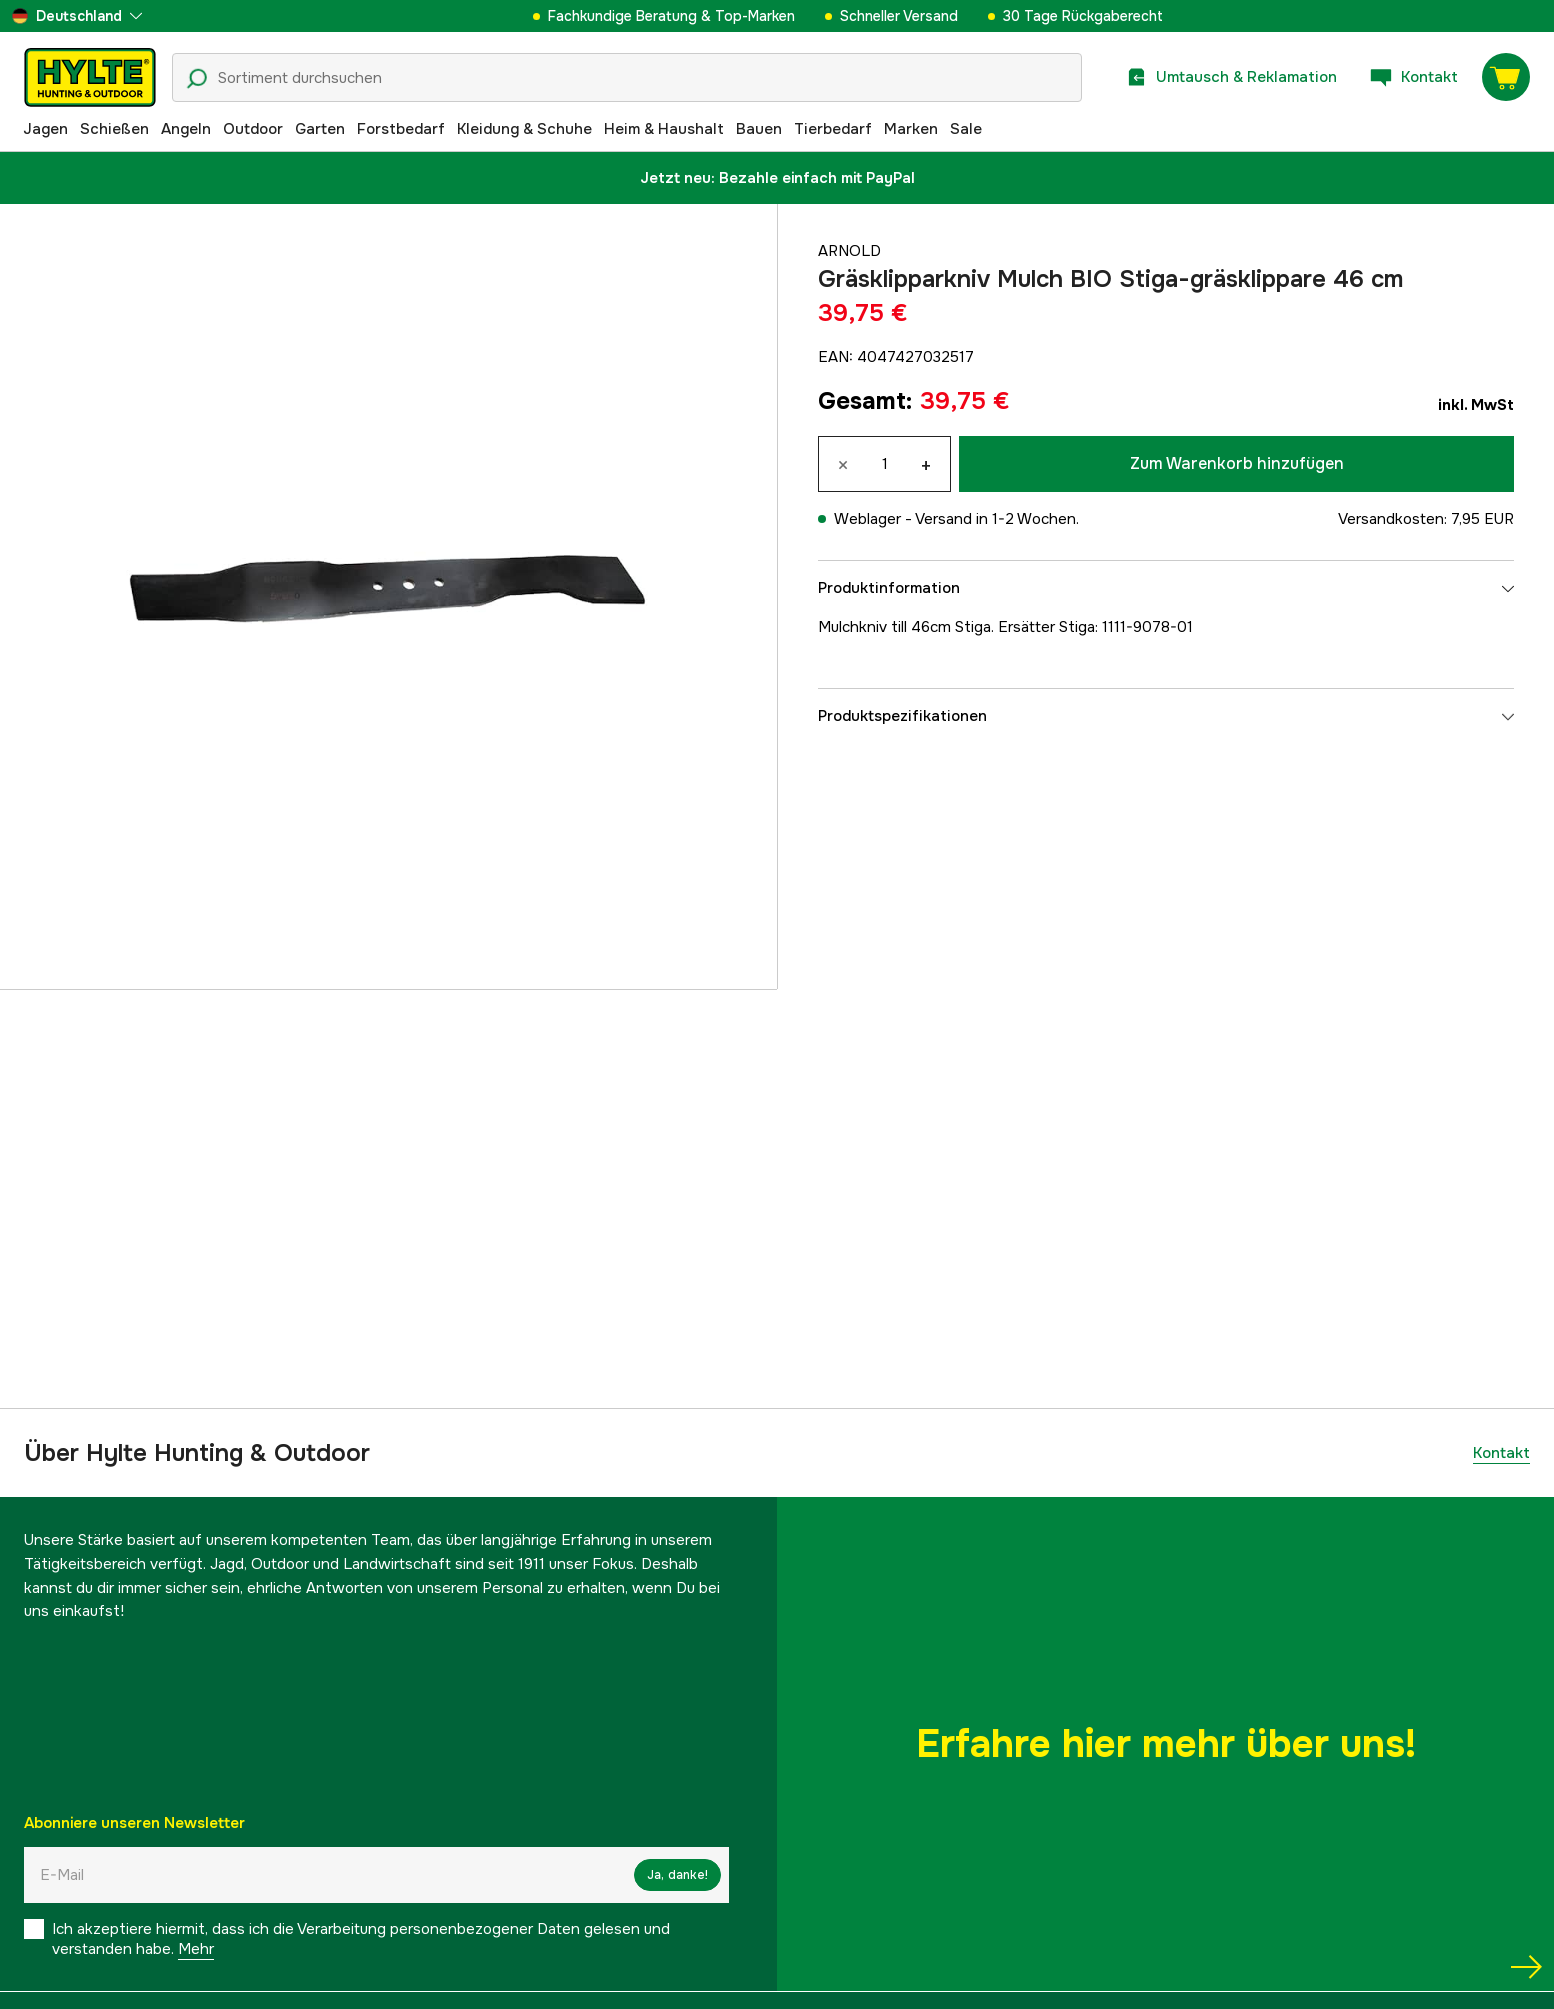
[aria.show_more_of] (77, 16)
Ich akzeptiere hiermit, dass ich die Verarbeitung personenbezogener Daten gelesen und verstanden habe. (361, 1939)
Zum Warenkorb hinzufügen (1237, 463)
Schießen (114, 129)
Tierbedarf (833, 129)
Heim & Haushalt (664, 129)
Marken (911, 129)
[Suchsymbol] (197, 79)
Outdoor (253, 129)
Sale (966, 129)
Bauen (759, 129)
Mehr (196, 1949)
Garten (320, 129)
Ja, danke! (677, 1875)
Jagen (45, 129)
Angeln (186, 129)
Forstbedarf (401, 129)
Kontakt (1501, 1453)
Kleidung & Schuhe (524, 129)
